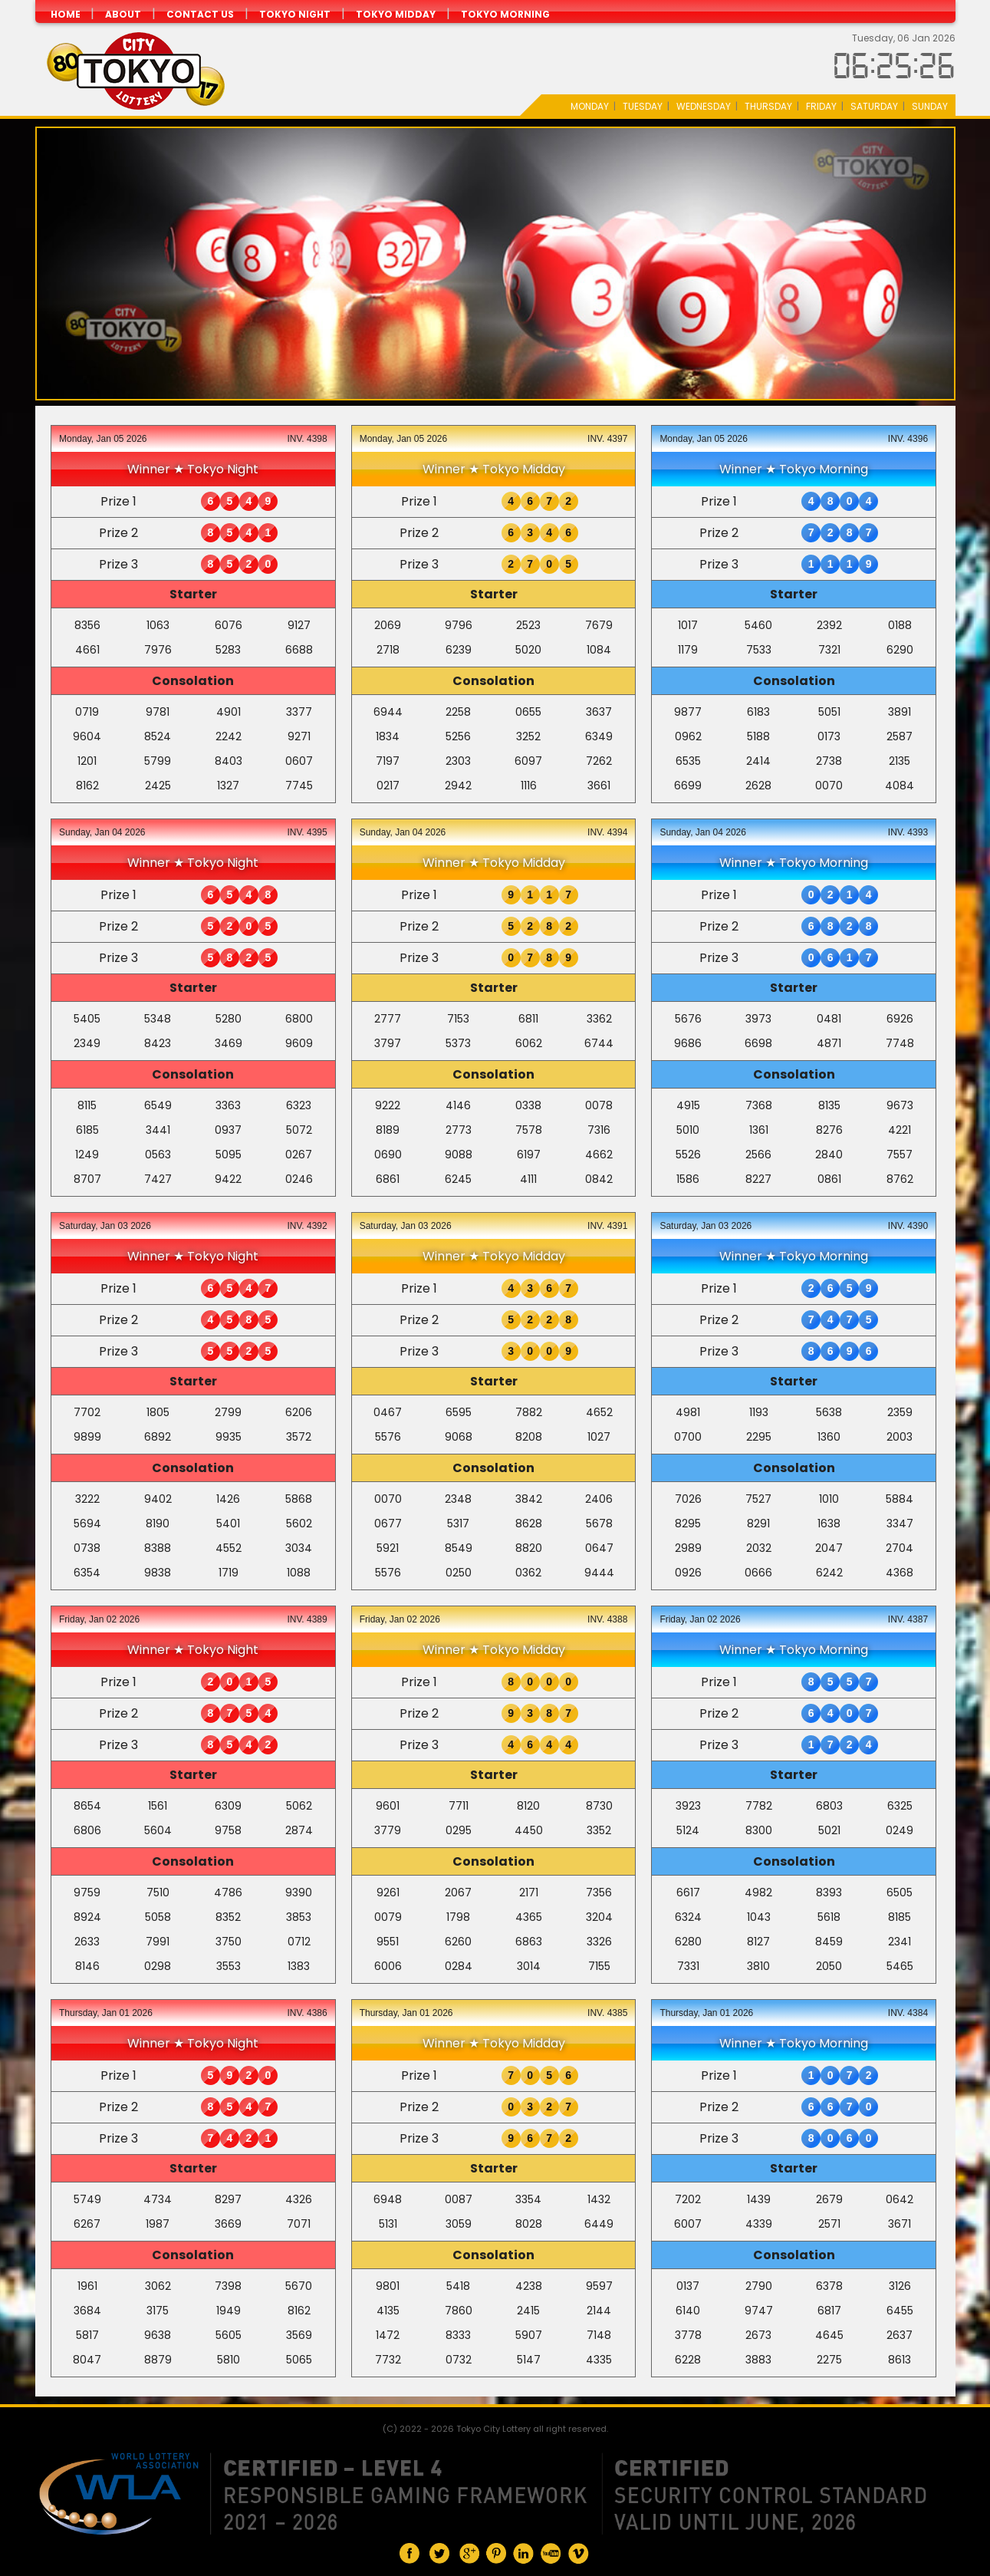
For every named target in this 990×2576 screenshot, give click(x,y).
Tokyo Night (295, 14)
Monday (590, 106)
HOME (67, 14)
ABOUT (123, 14)
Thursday (768, 106)
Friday (821, 106)
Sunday (930, 106)
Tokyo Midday (396, 14)
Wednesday (703, 106)
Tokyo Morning (505, 14)
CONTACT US (200, 14)
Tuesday (643, 106)
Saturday (874, 106)
